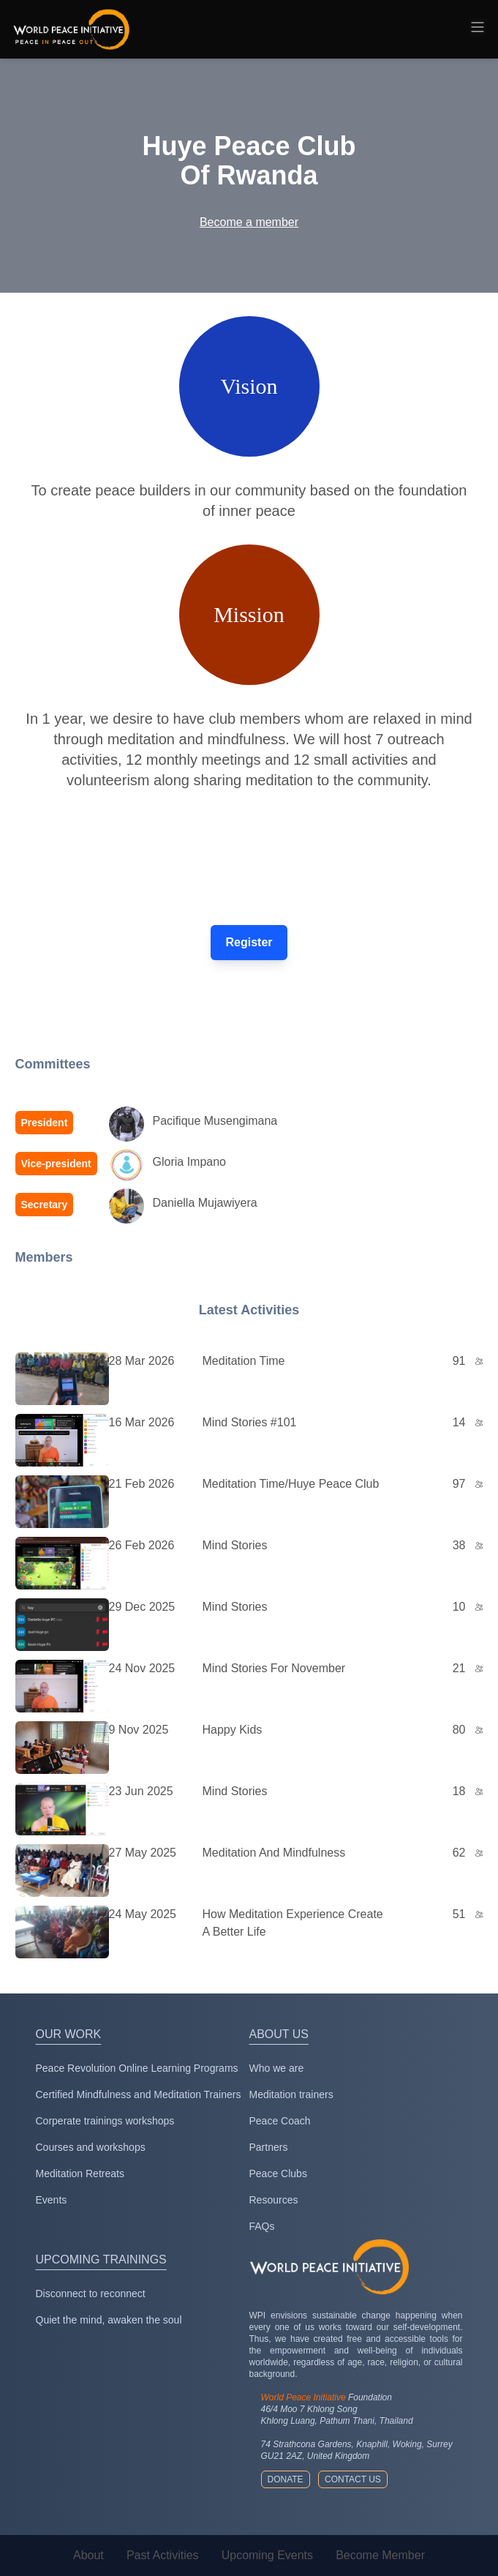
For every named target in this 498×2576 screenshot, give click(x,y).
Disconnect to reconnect (91, 2293)
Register (248, 942)
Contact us (353, 2479)
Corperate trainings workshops (105, 2121)
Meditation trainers (291, 2094)
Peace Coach (280, 2121)
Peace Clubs (278, 2173)
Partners (268, 2147)
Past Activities (163, 2555)
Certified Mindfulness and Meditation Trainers (138, 2094)
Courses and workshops (91, 2147)
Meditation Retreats (80, 2173)
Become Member (380, 2555)
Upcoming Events (267, 2555)
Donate (285, 2479)
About (88, 2555)
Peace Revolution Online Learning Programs (137, 2068)
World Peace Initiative (303, 2397)
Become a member (249, 222)
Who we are (276, 2068)
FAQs (262, 2226)
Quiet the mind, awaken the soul (109, 2320)
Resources (273, 2200)
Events (51, 2200)
